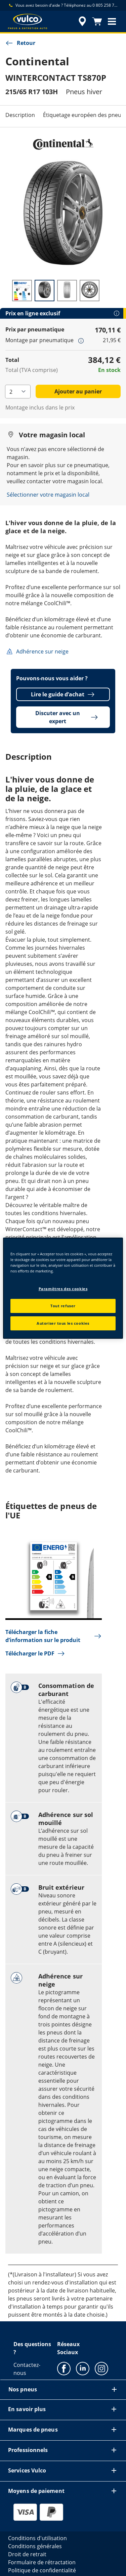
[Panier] (97, 21)
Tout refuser (63, 1305)
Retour (20, 43)
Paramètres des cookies (63, 1288)
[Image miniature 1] (22, 290)
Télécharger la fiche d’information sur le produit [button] (53, 1636)
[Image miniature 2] (44, 290)
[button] (112, 21)
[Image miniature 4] (89, 290)
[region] (63, 1287)
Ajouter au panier (78, 391)
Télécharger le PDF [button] (35, 1653)
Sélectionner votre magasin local (48, 494)
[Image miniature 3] (67, 290)
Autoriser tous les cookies (63, 1323)
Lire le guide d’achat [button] (63, 694)
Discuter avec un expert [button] (66, 717)
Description (20, 115)
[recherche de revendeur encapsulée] (82, 21)
